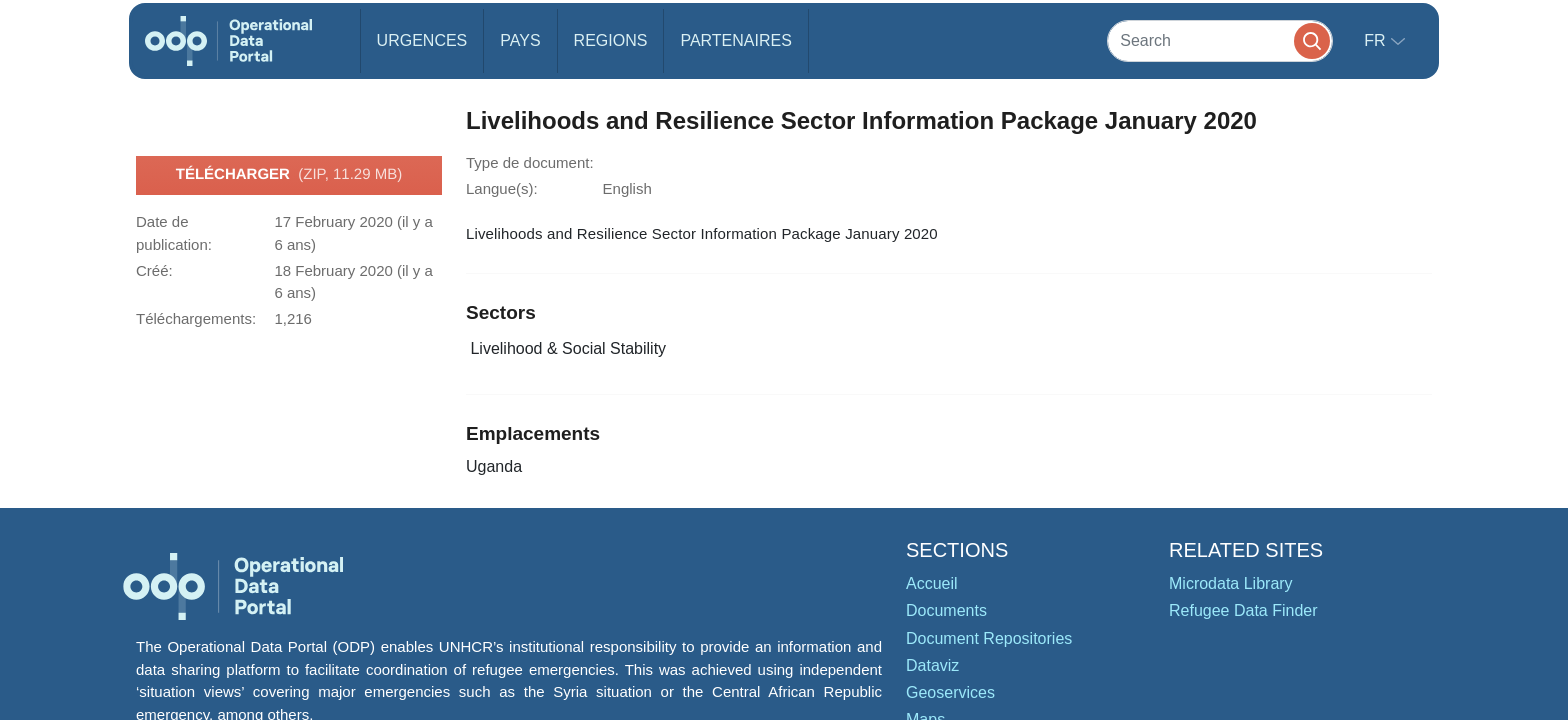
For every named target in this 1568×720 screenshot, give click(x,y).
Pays (520, 40)
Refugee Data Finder (1243, 610)
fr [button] (1377, 40)
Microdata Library (1231, 583)
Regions (611, 40)
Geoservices (950, 692)
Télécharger (289, 175)
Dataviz (932, 665)
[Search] (1220, 40)
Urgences (422, 40)
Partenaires (735, 40)
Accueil (932, 583)
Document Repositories (989, 638)
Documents (946, 610)
